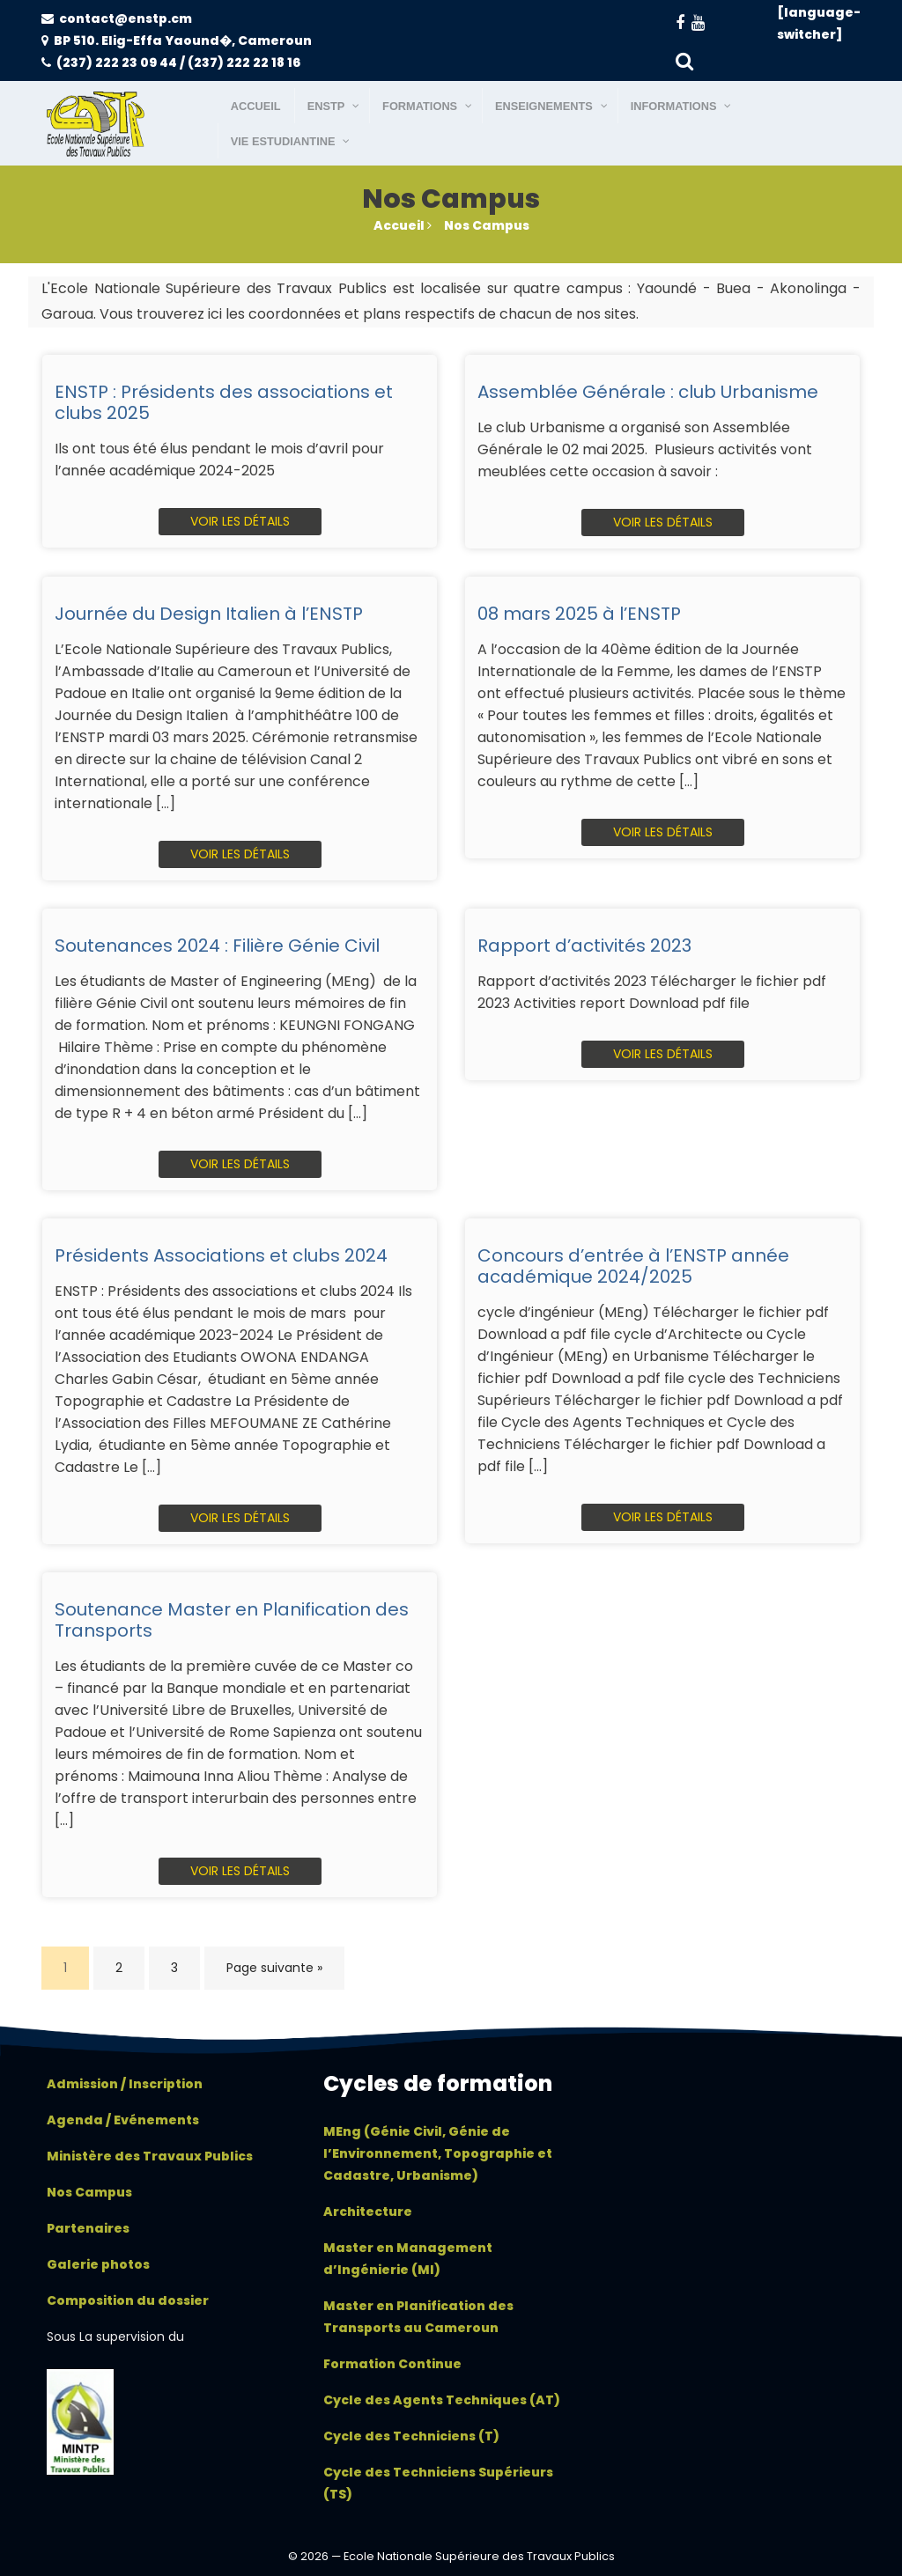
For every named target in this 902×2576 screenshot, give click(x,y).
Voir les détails (240, 521)
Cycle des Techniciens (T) (411, 2436)
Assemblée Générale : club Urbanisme (647, 391)
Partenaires (88, 2228)
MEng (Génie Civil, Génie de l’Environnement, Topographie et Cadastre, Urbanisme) (437, 2153)
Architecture (367, 2211)
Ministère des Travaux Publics (150, 2156)
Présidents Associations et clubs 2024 (221, 1255)
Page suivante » (274, 1967)
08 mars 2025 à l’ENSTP (579, 613)
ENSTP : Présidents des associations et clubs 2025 (224, 402)
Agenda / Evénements (123, 2120)
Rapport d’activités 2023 (584, 945)
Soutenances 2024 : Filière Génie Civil (217, 945)
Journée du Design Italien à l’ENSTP (209, 613)
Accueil (402, 225)
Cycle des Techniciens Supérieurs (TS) (438, 2483)
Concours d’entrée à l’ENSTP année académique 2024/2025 (633, 1266)
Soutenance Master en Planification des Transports (232, 1620)
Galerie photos (98, 2264)
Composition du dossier (128, 2300)
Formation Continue (392, 2364)
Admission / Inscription (125, 2084)
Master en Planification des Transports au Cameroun (418, 2317)
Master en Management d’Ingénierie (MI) (407, 2258)
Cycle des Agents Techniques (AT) (441, 2400)
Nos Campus (486, 225)
